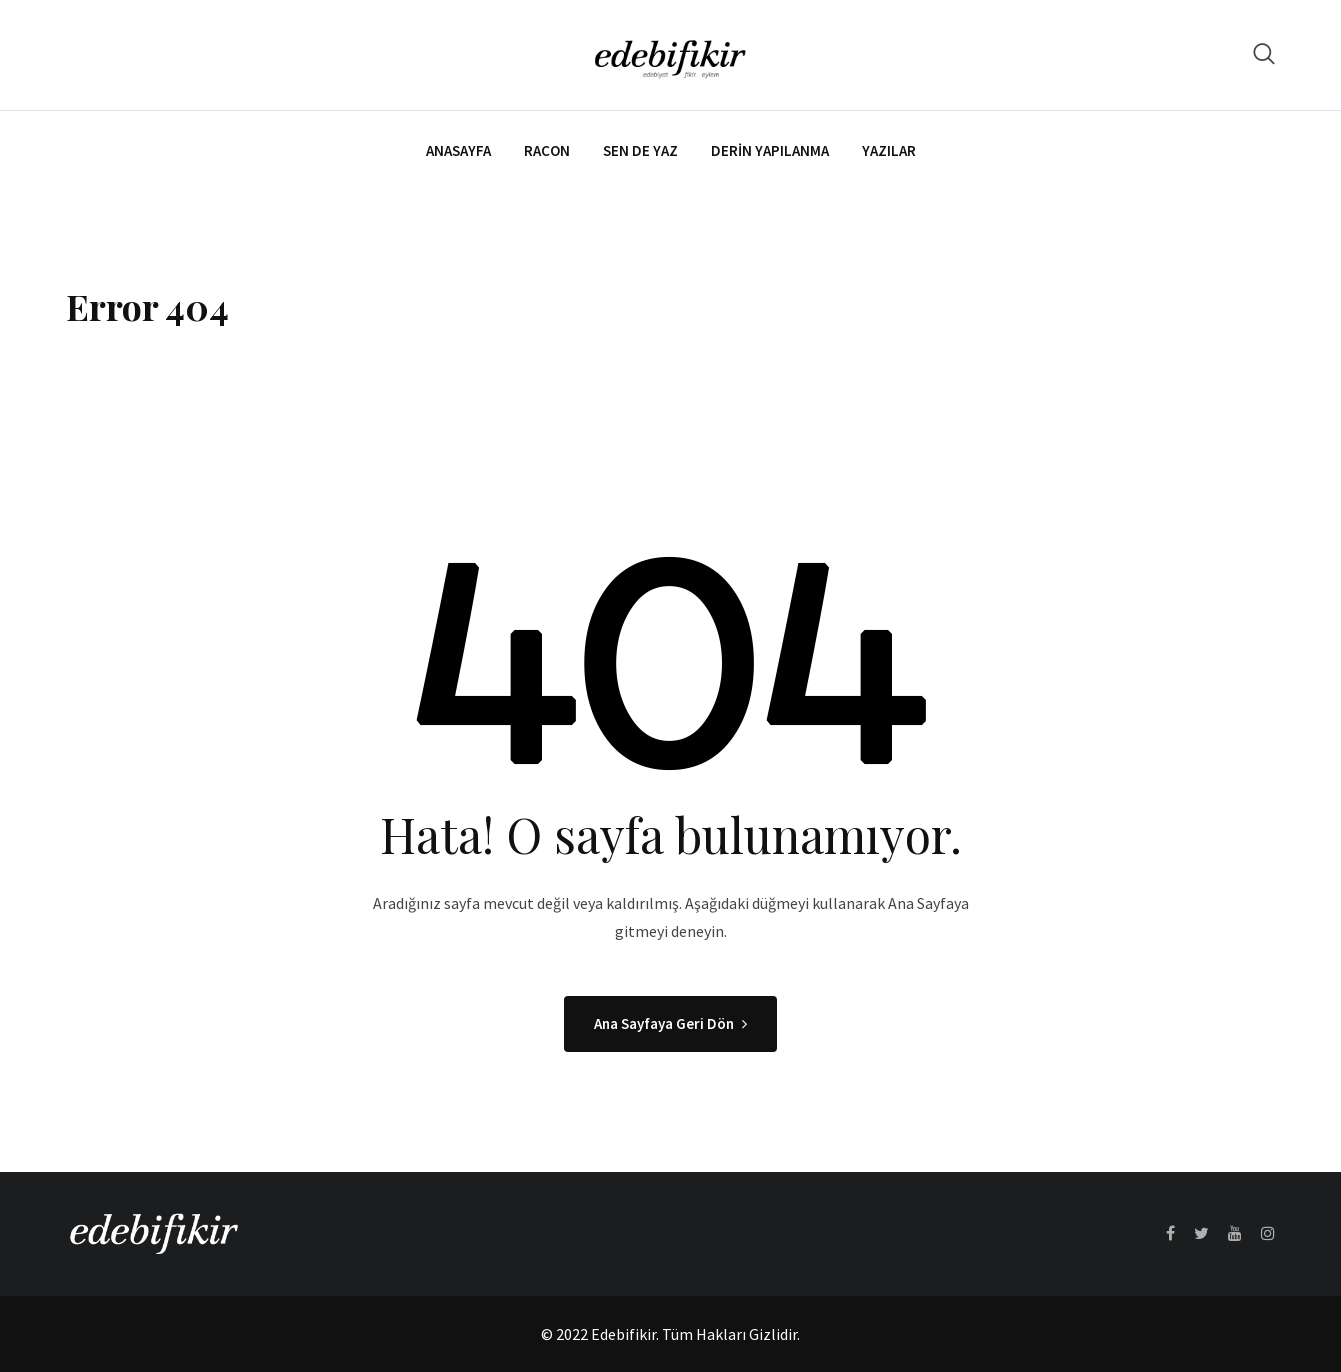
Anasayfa (458, 150)
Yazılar (889, 150)
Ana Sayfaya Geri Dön (670, 1023)
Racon (547, 150)
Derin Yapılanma (770, 150)
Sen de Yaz (640, 150)
